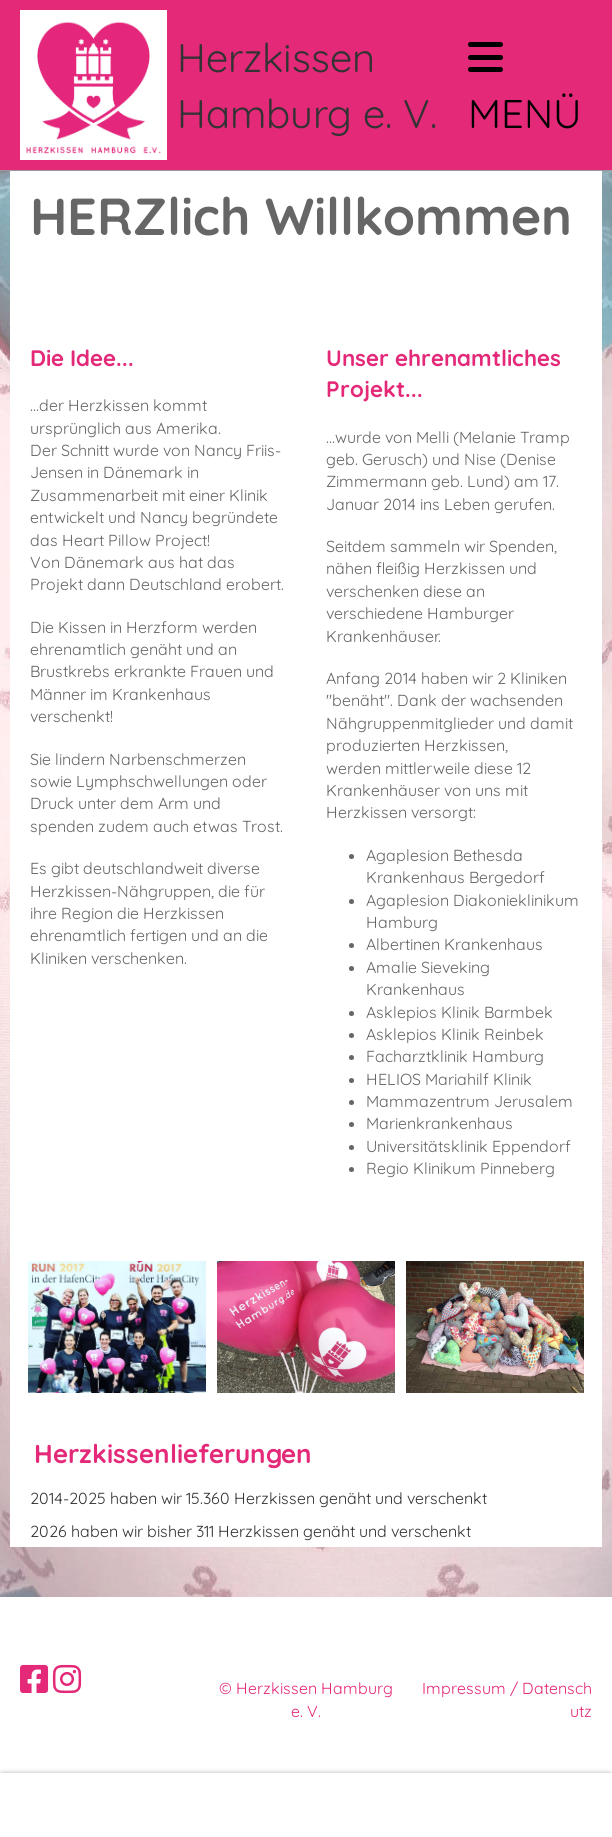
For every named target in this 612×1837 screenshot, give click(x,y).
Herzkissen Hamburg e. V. (307, 85)
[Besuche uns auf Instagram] (67, 1679)
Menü (525, 87)
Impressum (464, 1688)
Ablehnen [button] (426, 1805)
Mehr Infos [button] (62, 1805)
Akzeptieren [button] (532, 1805)
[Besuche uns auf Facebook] (34, 1679)
